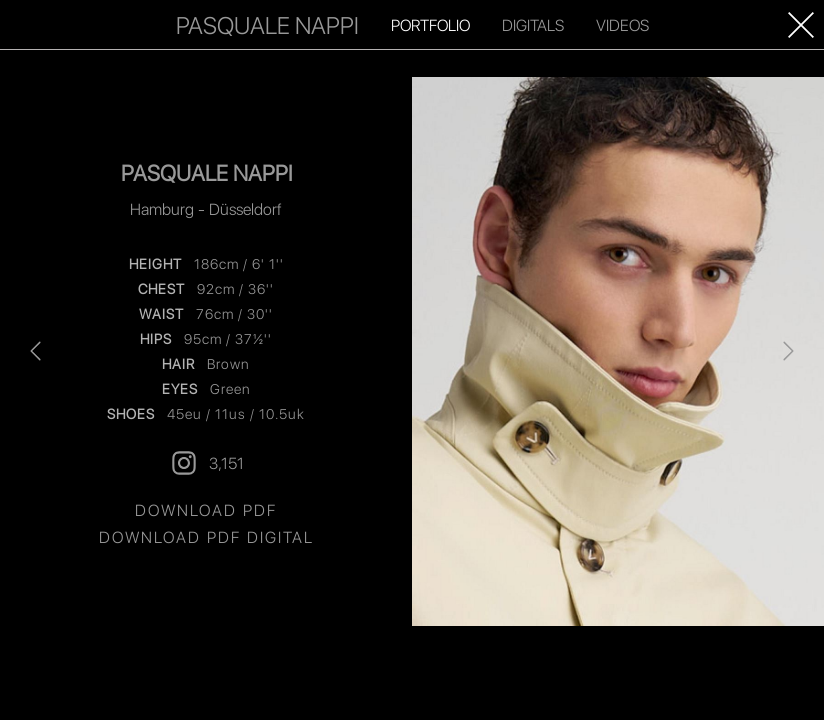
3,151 (206, 463)
